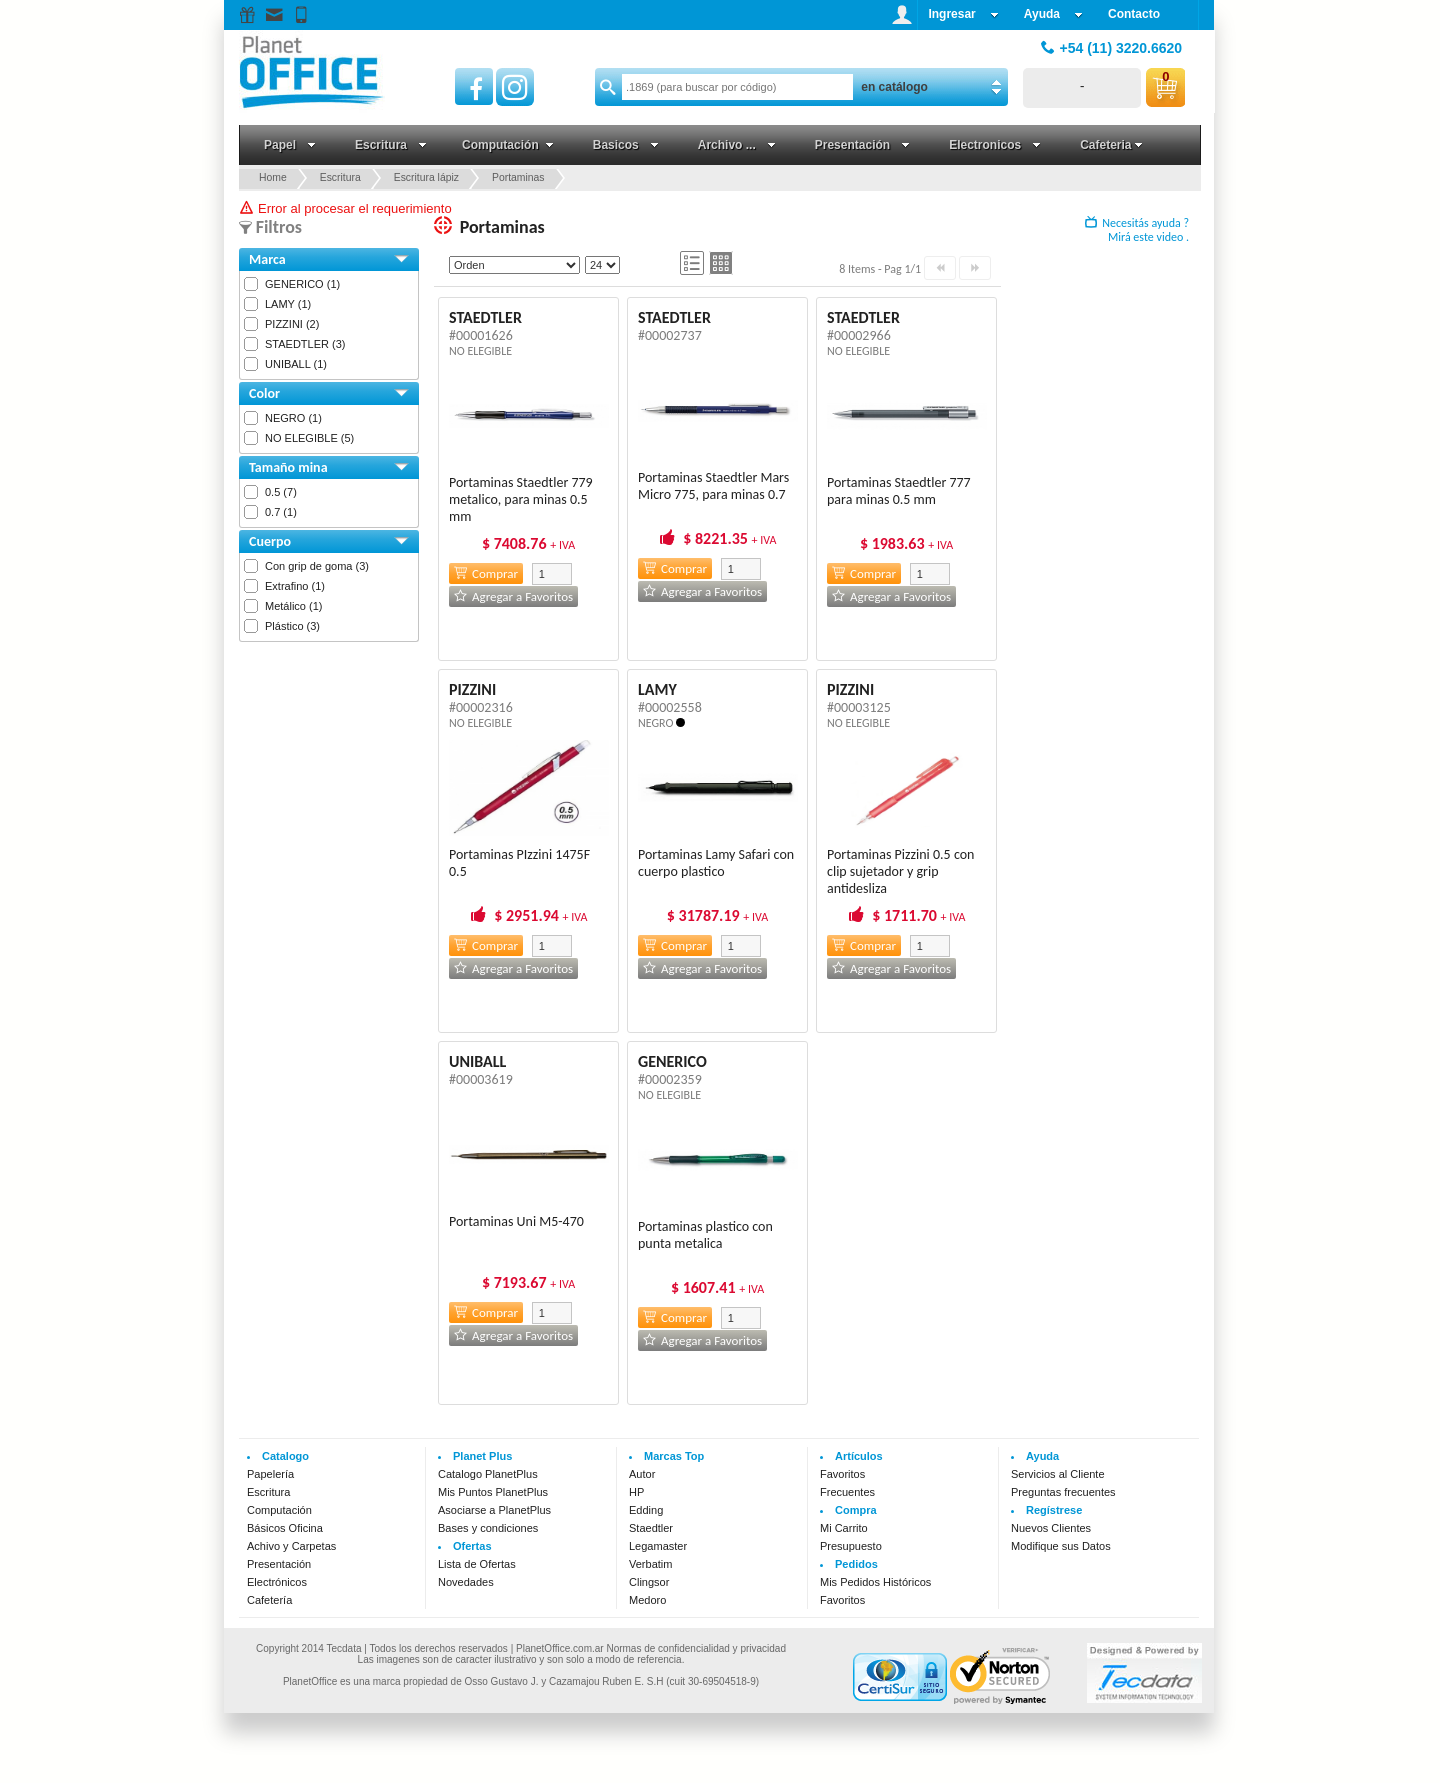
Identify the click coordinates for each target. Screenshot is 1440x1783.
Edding (646, 1510)
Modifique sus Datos (1061, 1546)
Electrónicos (277, 1582)
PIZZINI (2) (292, 324)
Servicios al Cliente (1058, 1474)
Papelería (270, 1474)
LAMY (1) (288, 304)
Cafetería (269, 1600)
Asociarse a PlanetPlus (494, 1510)
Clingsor (649, 1582)
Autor (642, 1474)
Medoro (647, 1600)
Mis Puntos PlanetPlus (493, 1492)
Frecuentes (847, 1492)
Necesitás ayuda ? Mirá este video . (1137, 230)
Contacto (1134, 14)
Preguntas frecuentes (1063, 1492)
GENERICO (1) (302, 284)
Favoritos (842, 1474)
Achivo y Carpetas (291, 1546)
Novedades (466, 1582)
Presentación (279, 1564)
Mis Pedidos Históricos (875, 1582)
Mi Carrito (844, 1528)
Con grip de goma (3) (317, 566)
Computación (279, 1510)
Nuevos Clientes (1051, 1528)
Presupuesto (851, 1546)
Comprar (486, 573)
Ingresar (963, 14)
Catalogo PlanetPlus (488, 1474)
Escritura (268, 1492)
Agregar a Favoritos (513, 596)
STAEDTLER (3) (305, 344)
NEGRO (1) (293, 418)
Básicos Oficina (285, 1528)
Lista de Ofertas (477, 1564)
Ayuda (1053, 14)
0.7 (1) (281, 512)
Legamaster (658, 1546)
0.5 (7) (281, 492)
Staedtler (651, 1528)
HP (636, 1492)
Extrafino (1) (295, 586)
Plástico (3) (292, 626)
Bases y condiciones (488, 1528)
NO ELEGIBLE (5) (309, 438)
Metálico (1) (293, 606)
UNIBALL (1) (296, 364)
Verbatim (650, 1564)
